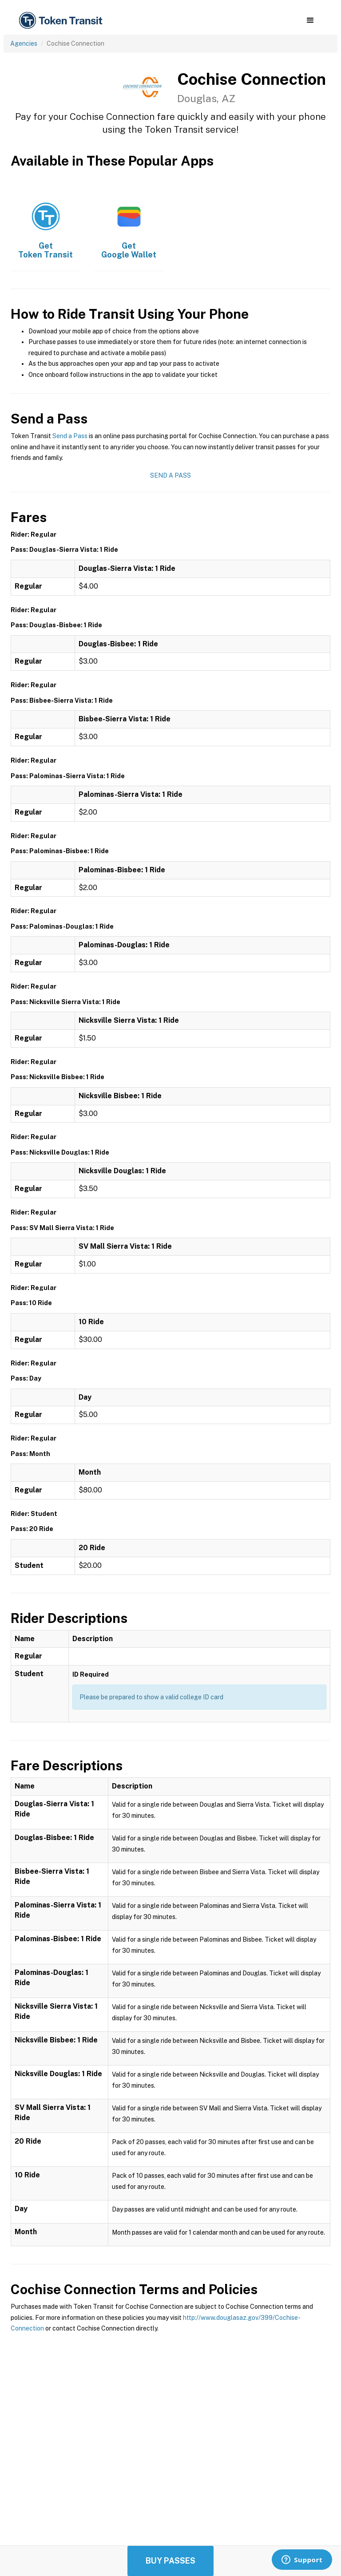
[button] (310, 20)
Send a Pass (69, 435)
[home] (62, 20)
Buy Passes (170, 2560)
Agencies (23, 43)
